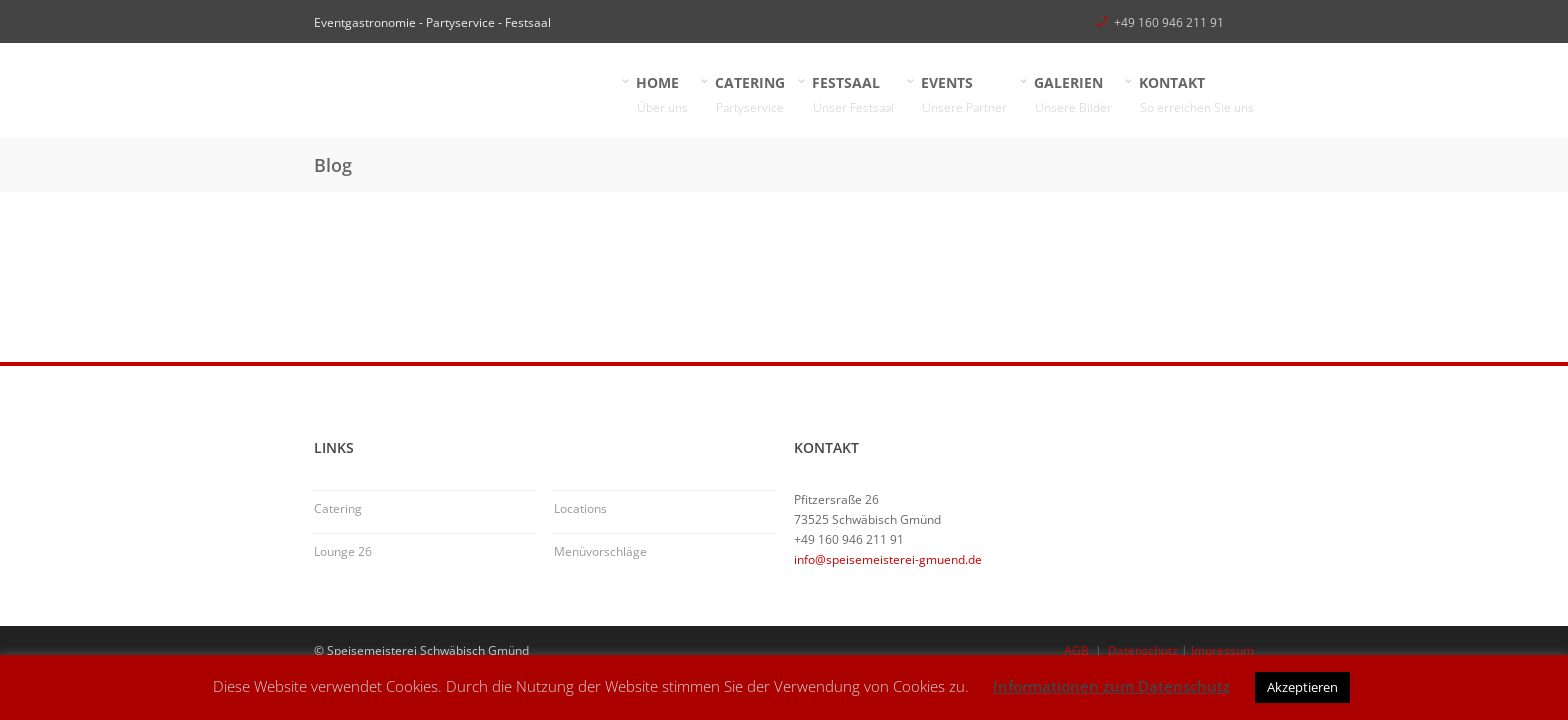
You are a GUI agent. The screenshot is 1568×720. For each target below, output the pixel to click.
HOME (662, 95)
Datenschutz (1143, 650)
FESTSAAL (853, 95)
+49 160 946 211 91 (1169, 22)
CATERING (750, 95)
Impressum (1222, 650)
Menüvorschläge (600, 551)
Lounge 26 (343, 551)
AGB (1076, 650)
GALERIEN (1073, 95)
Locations (580, 508)
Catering (338, 508)
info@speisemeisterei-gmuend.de (888, 559)
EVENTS (964, 95)
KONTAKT (1197, 95)
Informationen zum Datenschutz (1111, 686)
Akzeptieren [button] (1302, 687)
